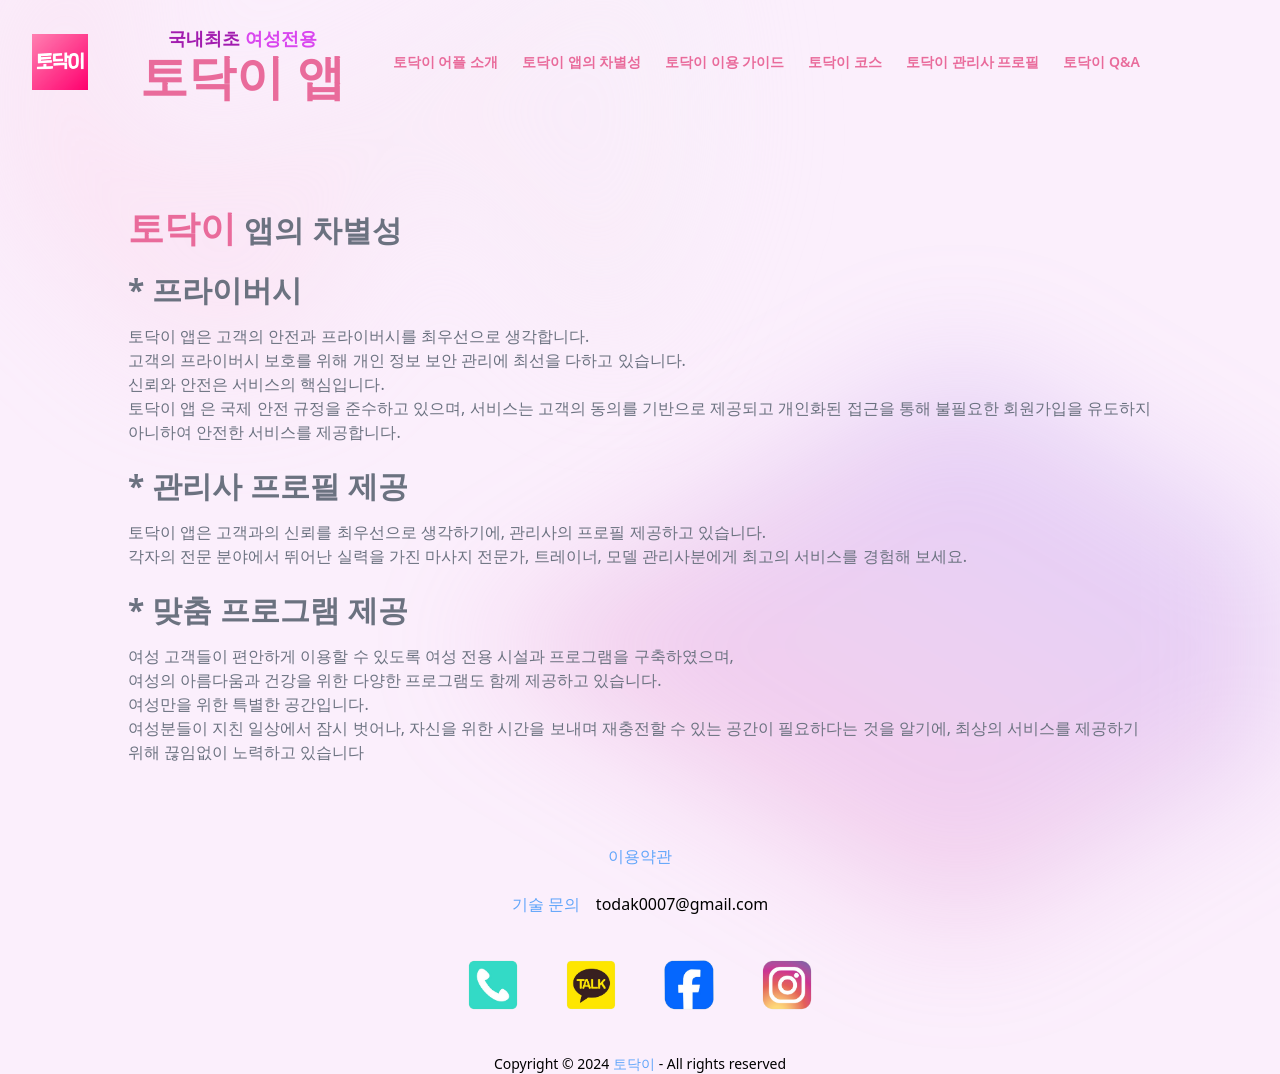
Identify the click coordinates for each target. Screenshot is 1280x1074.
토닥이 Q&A (1101, 61)
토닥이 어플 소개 (445, 61)
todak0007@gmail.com (682, 904)
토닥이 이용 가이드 (724, 61)
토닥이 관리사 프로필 (972, 61)
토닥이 (634, 1063)
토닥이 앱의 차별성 (581, 61)
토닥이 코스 (845, 61)
